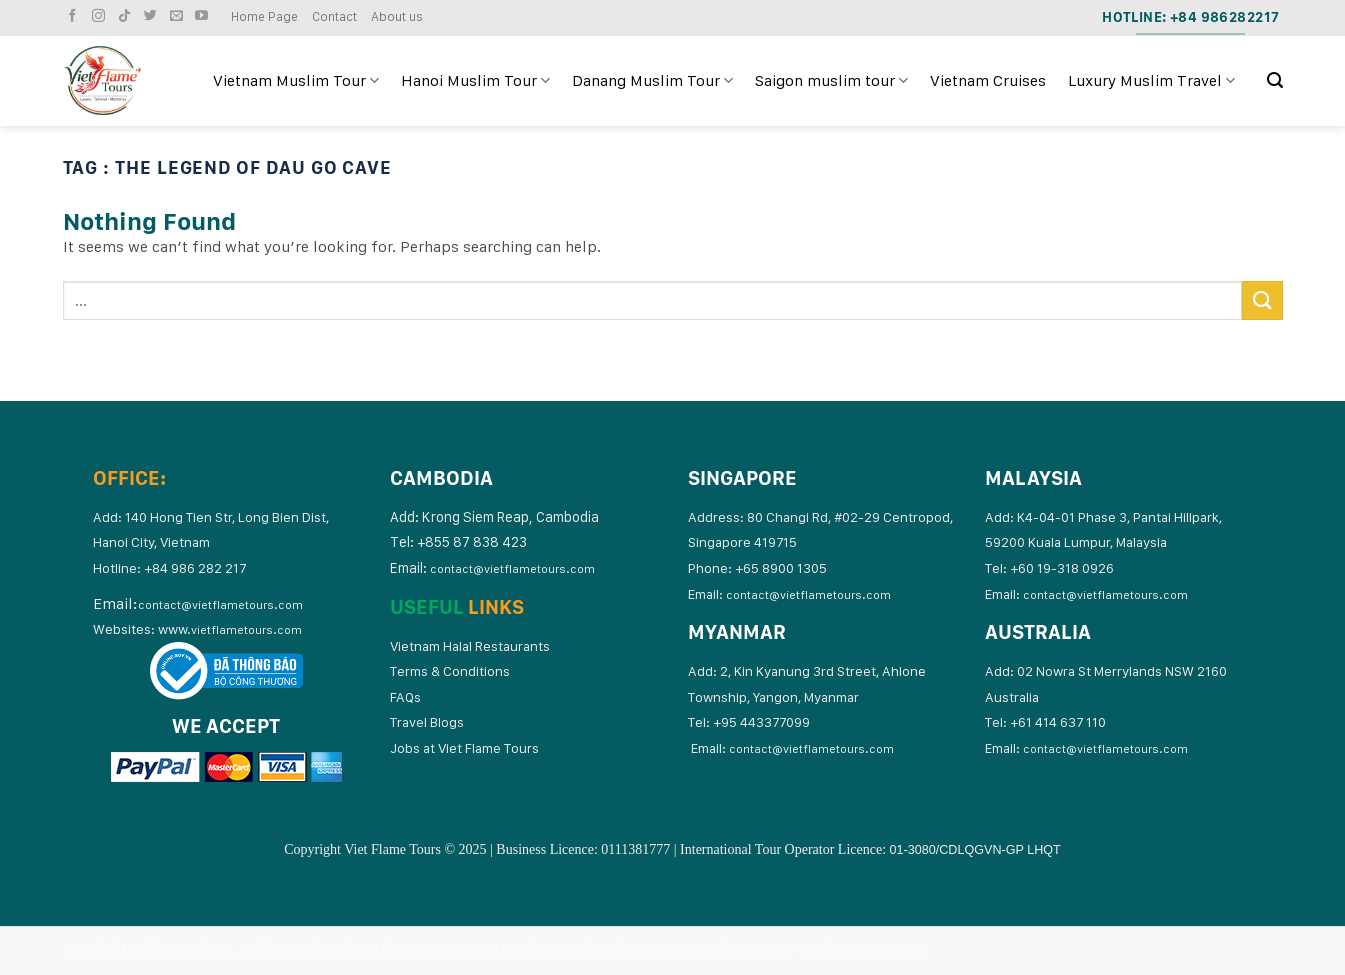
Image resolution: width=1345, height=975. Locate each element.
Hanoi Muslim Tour (475, 81)
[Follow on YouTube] (204, 16)
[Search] (1275, 80)
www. (230, 629)
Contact (334, 16)
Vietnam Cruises (988, 80)
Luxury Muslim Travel (1151, 81)
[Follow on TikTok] (127, 16)
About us (397, 16)
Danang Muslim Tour (652, 81)
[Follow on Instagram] (101, 16)
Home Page (264, 16)
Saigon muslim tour (831, 81)
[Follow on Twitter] (153, 16)
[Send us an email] (179, 16)
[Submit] (1262, 300)
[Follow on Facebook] (75, 16)
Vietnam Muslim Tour (296, 81)
